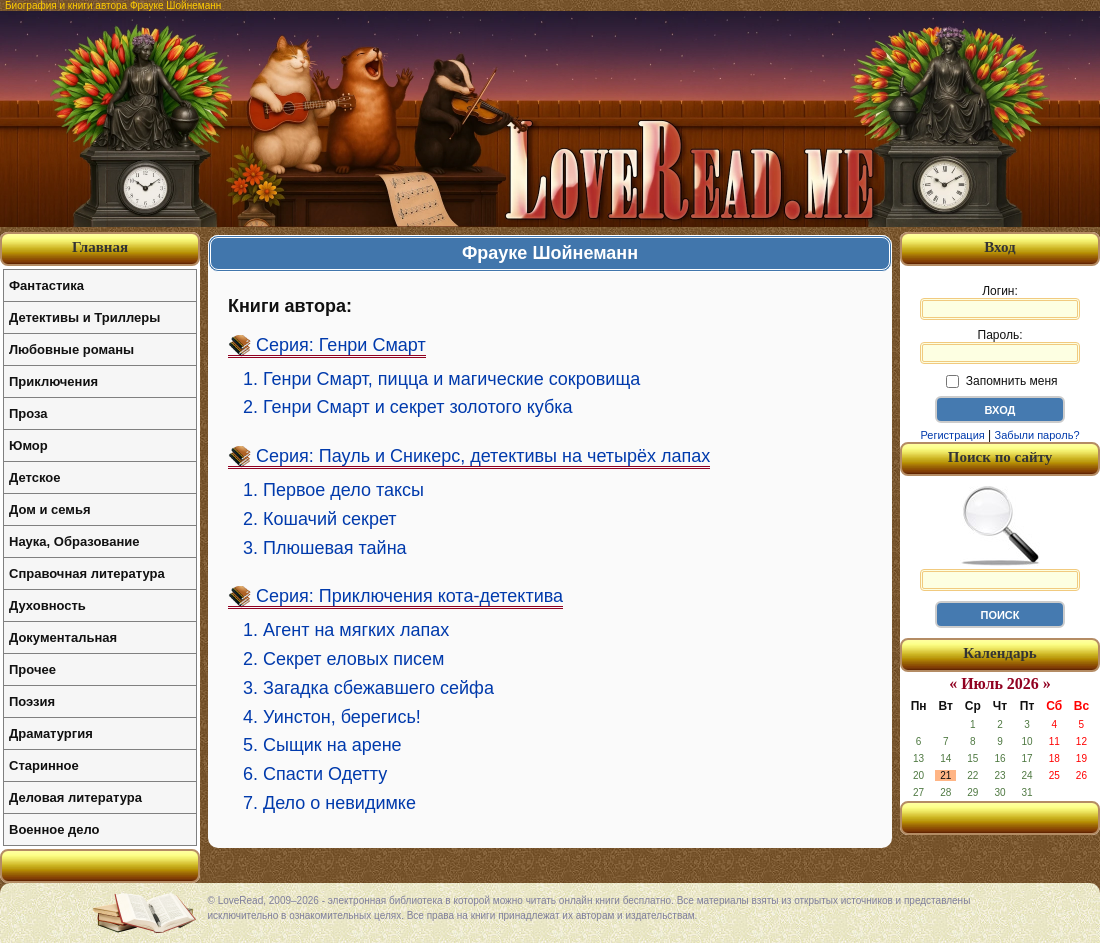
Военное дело (54, 829)
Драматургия (51, 733)
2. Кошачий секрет (320, 519)
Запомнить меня (1001, 381)
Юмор (28, 445)
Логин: (1000, 302)
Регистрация (952, 435)
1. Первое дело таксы (333, 490)
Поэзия (32, 701)
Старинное (44, 765)
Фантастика (46, 285)
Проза (28, 413)
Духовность (47, 605)
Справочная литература (87, 573)
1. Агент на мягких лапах (346, 630)
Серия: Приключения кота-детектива (409, 596)
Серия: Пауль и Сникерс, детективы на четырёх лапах (483, 456)
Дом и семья (50, 509)
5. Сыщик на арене (322, 745)
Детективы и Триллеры (84, 317)
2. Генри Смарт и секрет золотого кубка (408, 407)
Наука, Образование (74, 541)
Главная (100, 247)
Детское (34, 477)
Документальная (63, 637)
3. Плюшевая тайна (325, 548)
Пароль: (1000, 346)
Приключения (53, 381)
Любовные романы (71, 349)
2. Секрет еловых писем (343, 659)
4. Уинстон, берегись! (332, 717)
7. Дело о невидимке (329, 803)
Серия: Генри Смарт (341, 345)
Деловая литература (75, 797)
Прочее (32, 669)
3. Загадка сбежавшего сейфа (368, 688)
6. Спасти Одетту (315, 774)
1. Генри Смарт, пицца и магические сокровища (441, 379)
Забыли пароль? (1037, 435)
